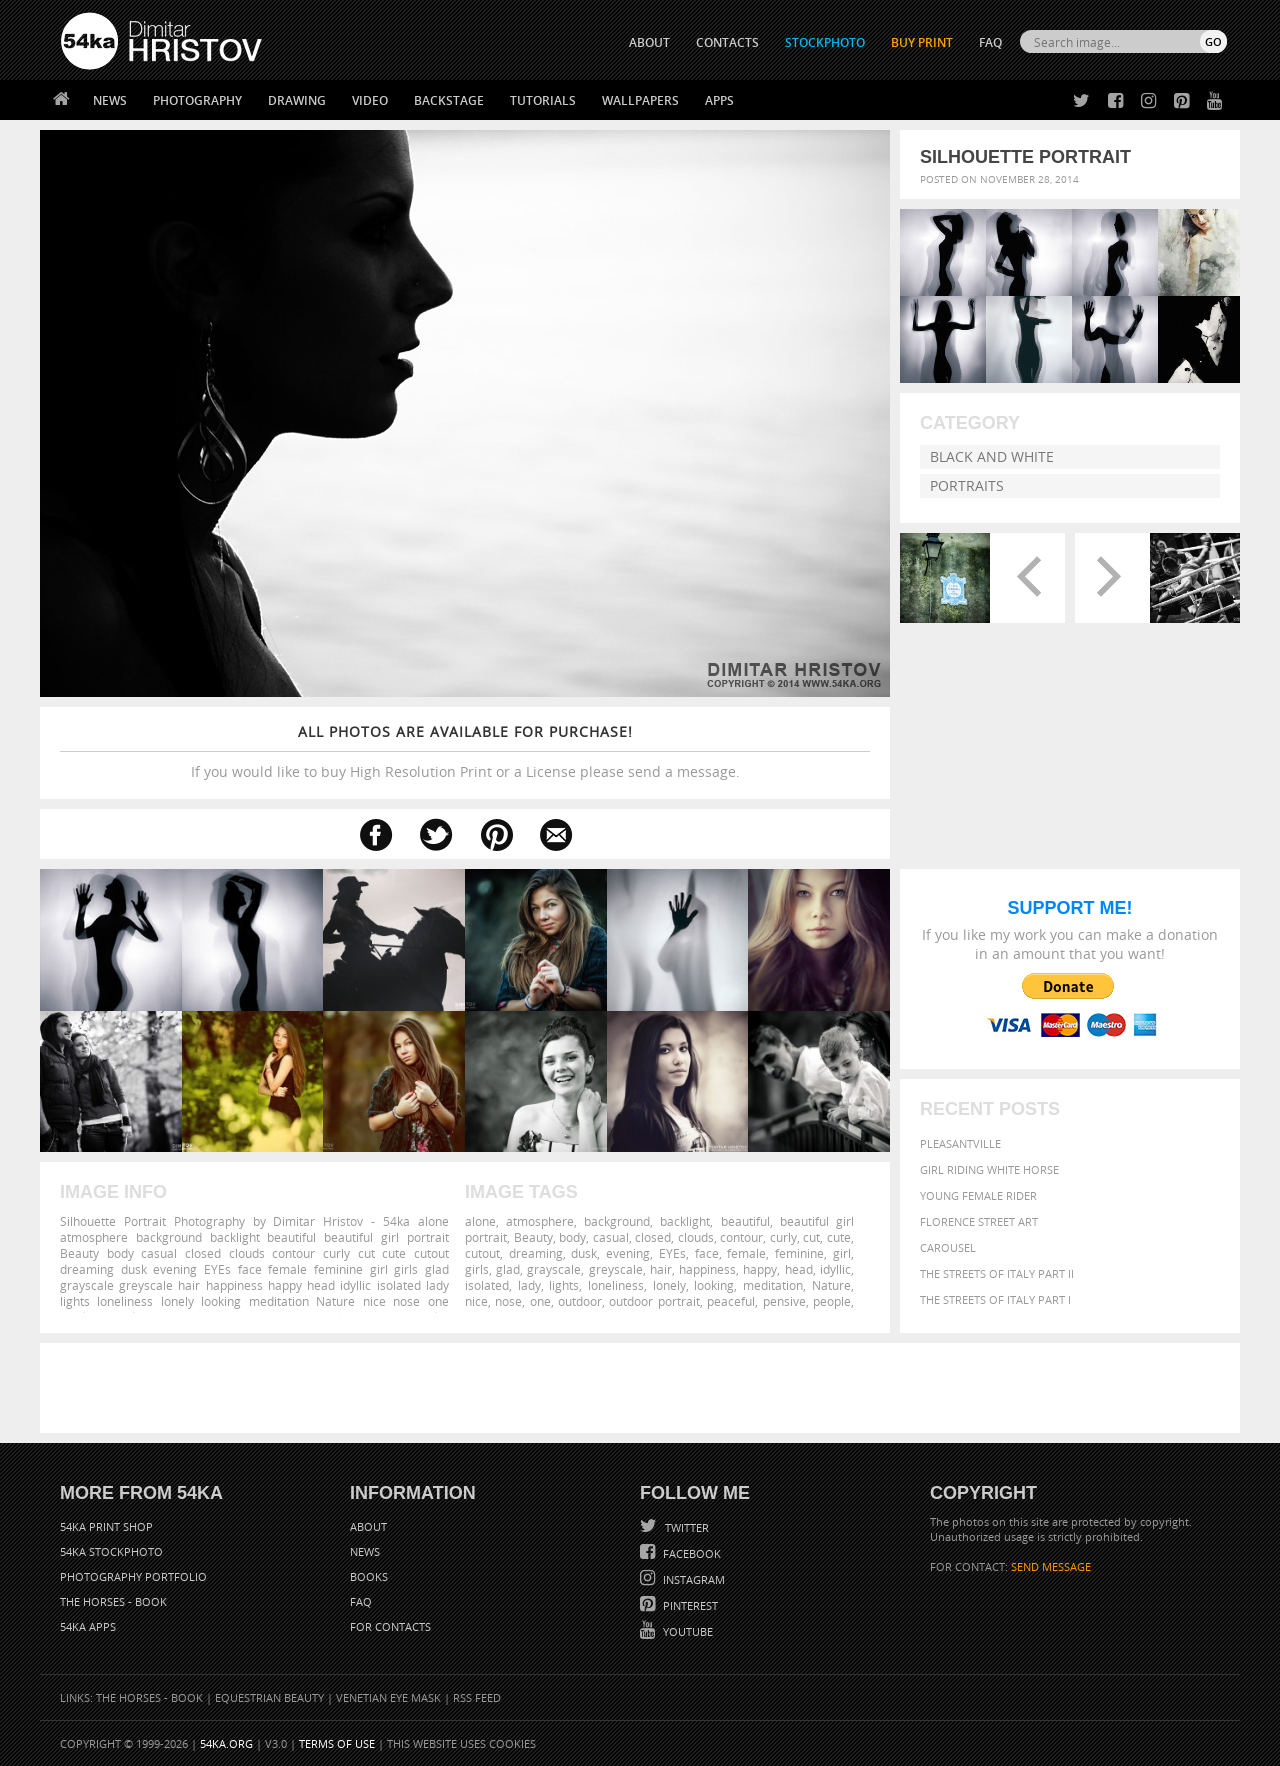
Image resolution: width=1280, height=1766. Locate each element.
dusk (584, 1253)
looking (714, 1285)
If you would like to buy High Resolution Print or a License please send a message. (465, 751)
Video (370, 100)
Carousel (948, 1247)
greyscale (616, 1269)
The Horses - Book (113, 1601)
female (746, 1253)
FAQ (990, 42)
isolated (487, 1285)
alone (480, 1221)
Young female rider (978, 1195)
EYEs (672, 1253)
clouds (696, 1237)
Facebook (690, 1553)
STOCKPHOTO (825, 42)
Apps (719, 100)
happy (760, 1269)
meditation (773, 1285)
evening (628, 1253)
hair (661, 1269)
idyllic (835, 1269)
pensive (784, 1301)
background (617, 1221)
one (540, 1301)
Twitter (685, 1527)
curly (783, 1237)
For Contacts (390, 1626)
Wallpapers (640, 100)
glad (508, 1269)
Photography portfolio (133, 1576)
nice (476, 1301)
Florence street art (979, 1221)
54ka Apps (88, 1626)
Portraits (967, 485)
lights (564, 1285)
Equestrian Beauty (269, 1697)
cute (839, 1237)
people (832, 1301)
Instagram (692, 1579)
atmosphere (540, 1221)
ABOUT (649, 42)
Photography (197, 100)
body (572, 1237)
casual (611, 1237)
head (799, 1269)
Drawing (297, 100)
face (707, 1253)
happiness (707, 1269)
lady (529, 1285)
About (368, 1526)
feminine (799, 1253)
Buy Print (922, 42)
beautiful (745, 1221)
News (110, 100)
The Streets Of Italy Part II (997, 1273)
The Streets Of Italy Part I (995, 1299)
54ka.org (226, 1743)
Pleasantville (960, 1143)
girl (842, 1253)
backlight (685, 1221)
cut (811, 1237)
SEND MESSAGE (1051, 1566)
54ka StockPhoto (111, 1551)
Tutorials (543, 100)
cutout (482, 1253)
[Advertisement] (644, 1388)
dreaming (536, 1253)
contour (741, 1237)
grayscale (554, 1269)
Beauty (533, 1237)
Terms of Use (337, 1743)
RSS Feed (477, 1697)
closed (653, 1237)
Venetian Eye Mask (388, 1697)
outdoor (580, 1301)
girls (477, 1269)
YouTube (686, 1631)
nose (508, 1301)
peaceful (731, 1301)
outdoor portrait (654, 1301)
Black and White (992, 456)
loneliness (616, 1285)
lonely (669, 1285)
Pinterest (689, 1605)
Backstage (449, 100)
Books (369, 1576)
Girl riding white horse (989, 1169)
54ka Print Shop (106, 1526)
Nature (831, 1285)
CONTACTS (727, 42)
